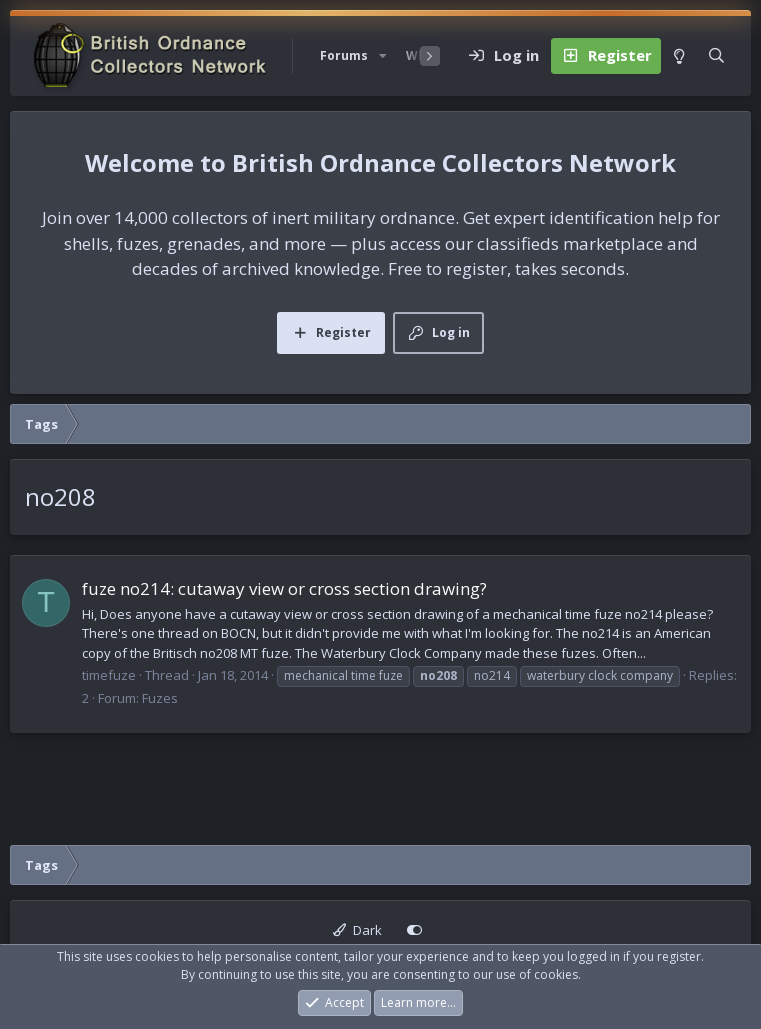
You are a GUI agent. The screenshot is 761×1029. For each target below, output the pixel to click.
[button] (383, 56)
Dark (357, 930)
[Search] (716, 56)
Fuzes (160, 698)
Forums (344, 55)
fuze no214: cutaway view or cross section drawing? (284, 588)
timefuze (109, 675)
